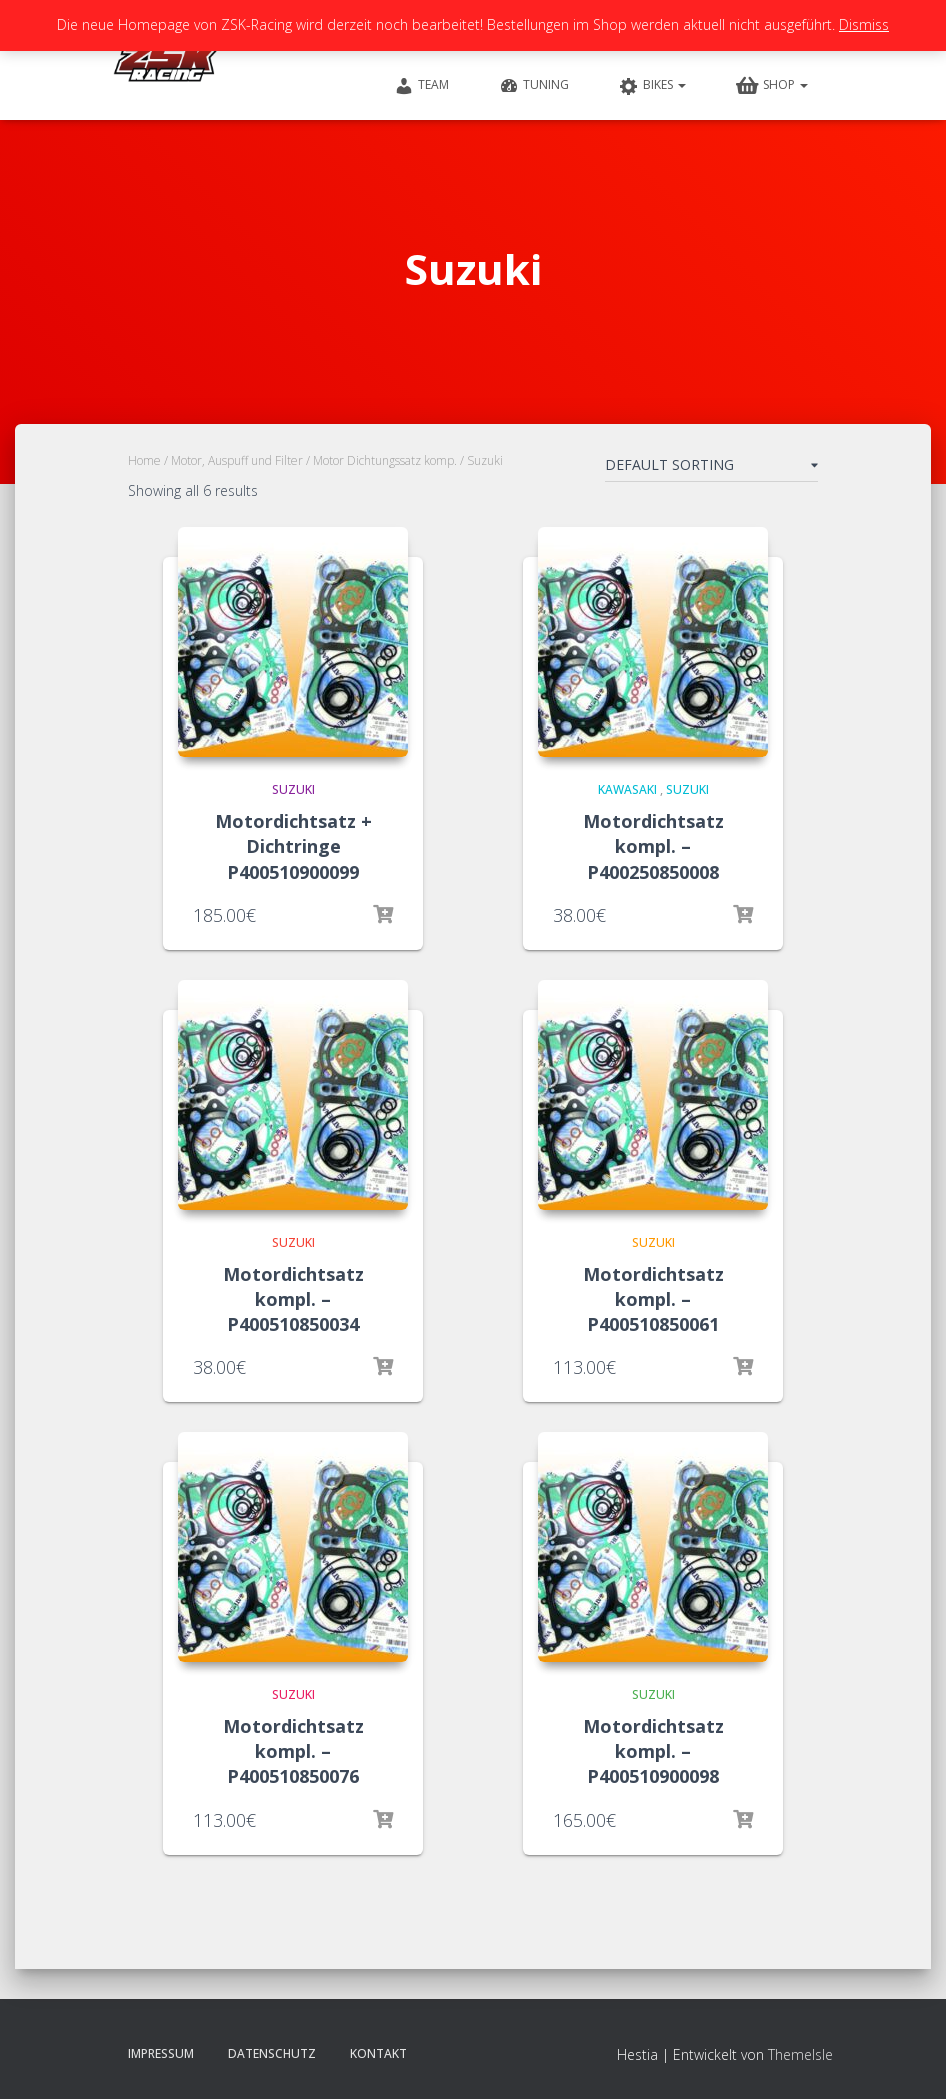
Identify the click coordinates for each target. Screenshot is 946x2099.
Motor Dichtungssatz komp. (385, 460)
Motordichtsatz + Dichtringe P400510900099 (293, 846)
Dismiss (864, 24)
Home (144, 460)
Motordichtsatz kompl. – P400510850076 (293, 1751)
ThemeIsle (800, 2054)
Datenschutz (272, 2053)
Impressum (161, 2053)
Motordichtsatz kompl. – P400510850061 (653, 1299)
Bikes (652, 86)
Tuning (534, 86)
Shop (772, 86)
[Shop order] (711, 469)
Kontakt (378, 2053)
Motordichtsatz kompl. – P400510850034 (293, 1299)
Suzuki (293, 789)
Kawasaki (627, 789)
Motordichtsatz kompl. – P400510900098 (653, 1751)
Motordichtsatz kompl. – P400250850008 (653, 846)
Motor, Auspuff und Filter (237, 460)
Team (421, 86)
